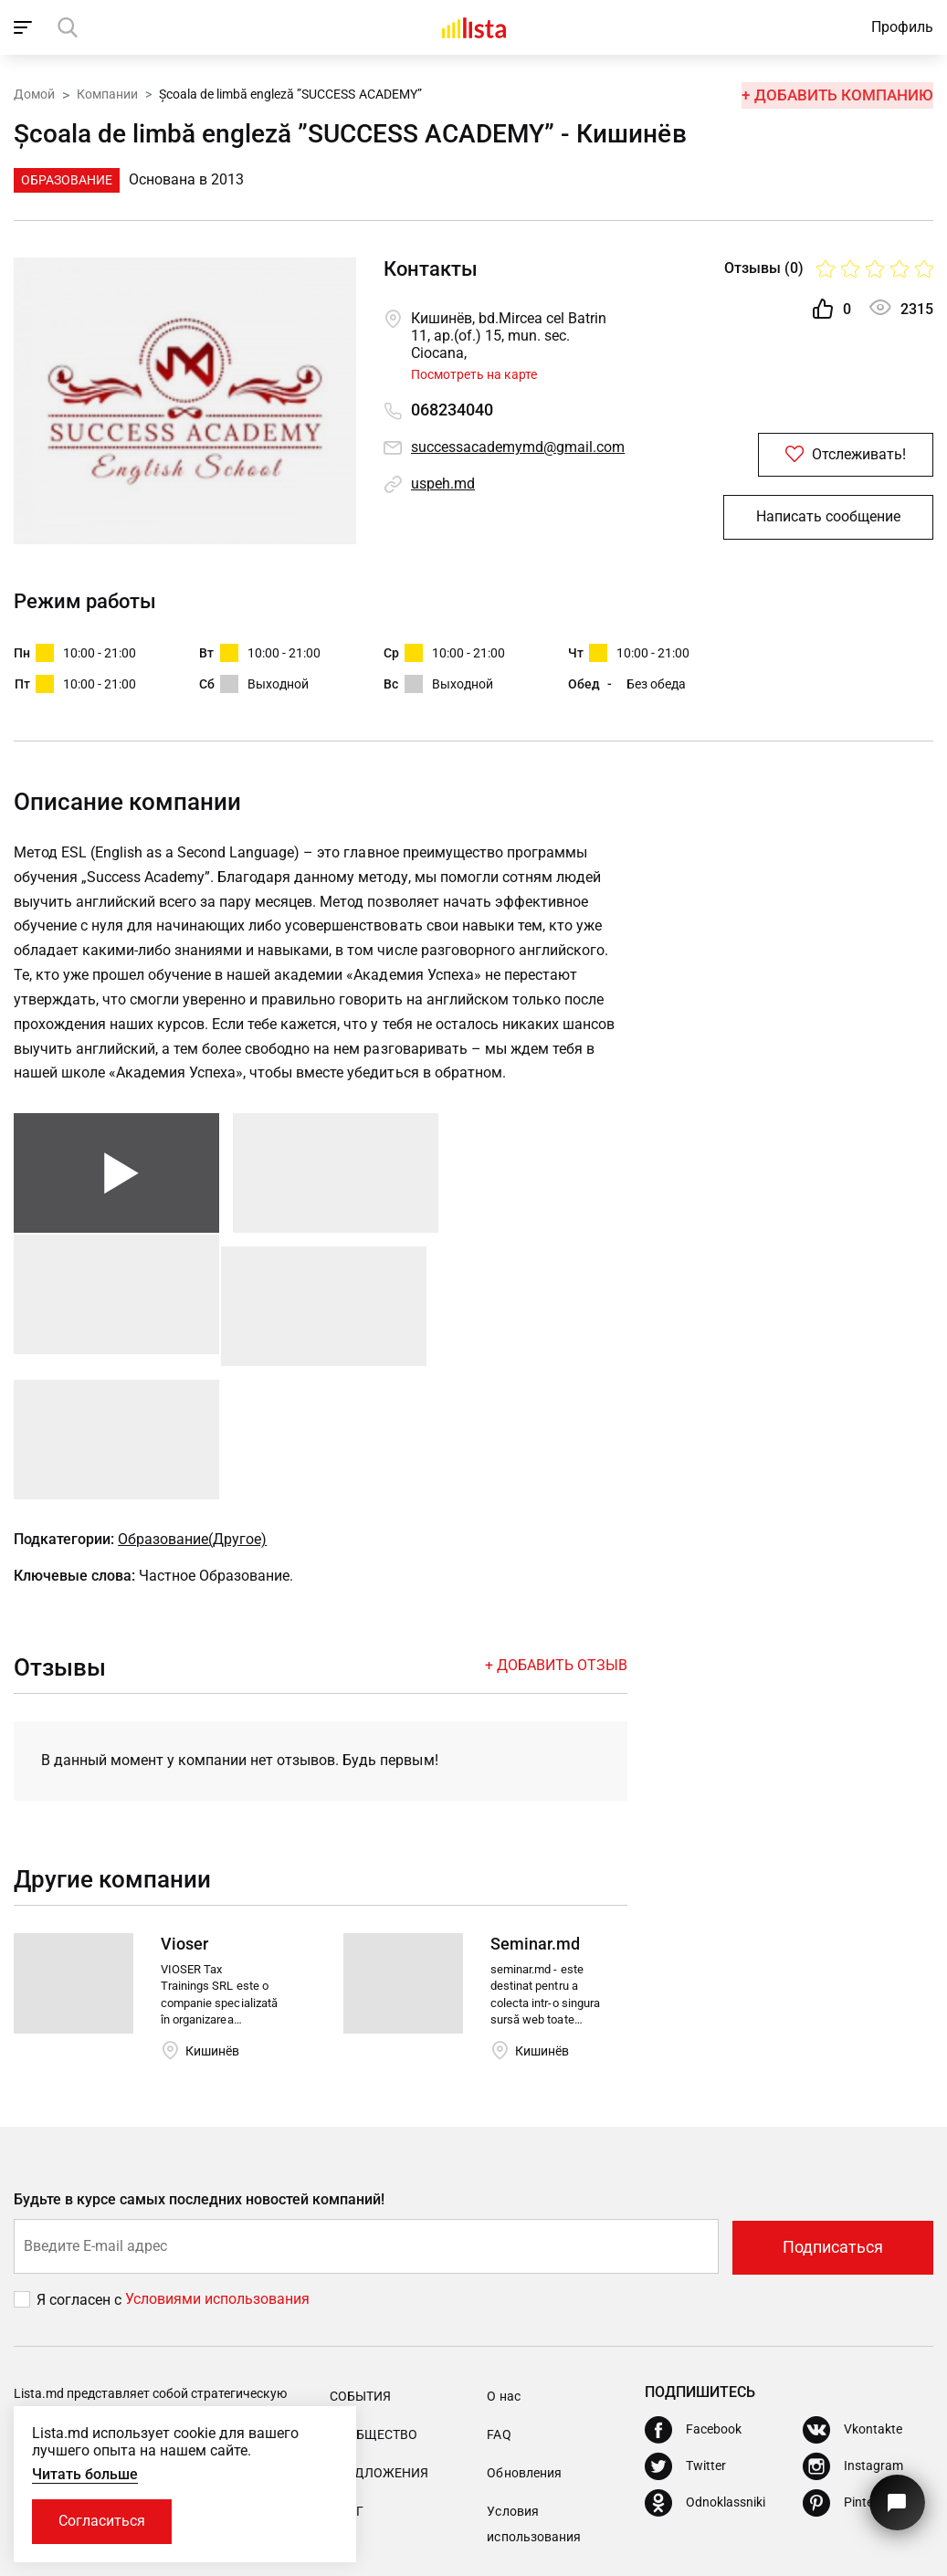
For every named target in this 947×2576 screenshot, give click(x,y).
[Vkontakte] (852, 2305)
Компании (107, 94)
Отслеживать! (828, 455)
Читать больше (85, 2473)
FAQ (498, 2311)
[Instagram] (853, 2342)
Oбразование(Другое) (192, 1416)
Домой (34, 94)
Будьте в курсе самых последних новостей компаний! (199, 2077)
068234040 (452, 410)
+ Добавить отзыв (556, 1542)
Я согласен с (81, 2175)
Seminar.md (535, 1821)
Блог (346, 2388)
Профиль (902, 27)
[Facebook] (693, 2305)
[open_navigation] (25, 27)
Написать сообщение (828, 519)
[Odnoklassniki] (705, 2378)
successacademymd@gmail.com (518, 447)
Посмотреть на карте (474, 374)
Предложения (379, 2349)
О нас (503, 2273)
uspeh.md (443, 483)
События (360, 2273)
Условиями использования (217, 2175)
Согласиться (102, 2520)
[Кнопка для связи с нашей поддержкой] (896, 2501)
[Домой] (474, 27)
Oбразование (66, 180)
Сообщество (373, 2311)
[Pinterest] (849, 2378)
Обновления (524, 2349)
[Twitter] (685, 2342)
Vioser (184, 1821)
